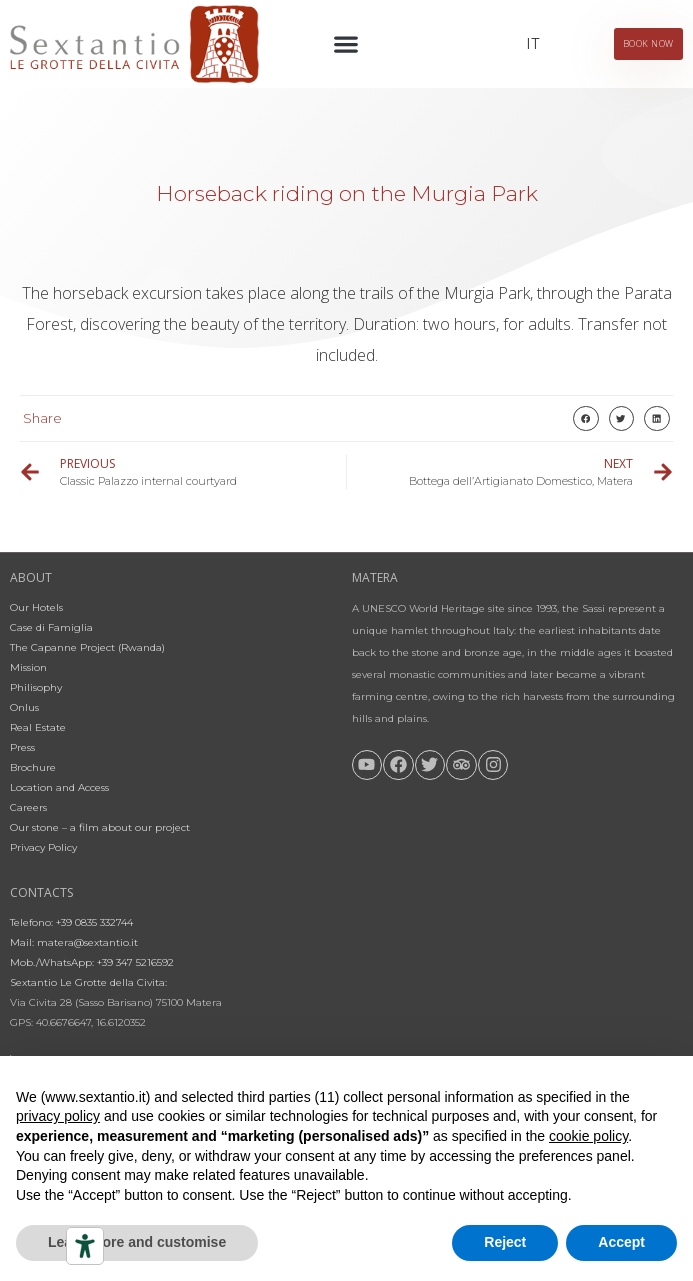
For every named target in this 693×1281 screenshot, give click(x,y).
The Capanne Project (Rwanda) (87, 647)
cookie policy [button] (588, 1136)
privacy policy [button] (58, 1116)
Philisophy (36, 687)
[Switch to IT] (532, 44)
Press (22, 747)
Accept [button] (621, 1242)
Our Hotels (36, 607)
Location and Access (59, 787)
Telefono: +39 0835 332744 (71, 922)
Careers (28, 807)
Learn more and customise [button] (137, 1242)
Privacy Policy (43, 847)
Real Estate (38, 727)
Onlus (24, 707)
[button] (346, 44)
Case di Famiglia (51, 627)
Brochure (33, 767)
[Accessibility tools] (85, 1246)
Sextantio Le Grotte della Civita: (88, 982)
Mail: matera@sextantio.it (74, 942)
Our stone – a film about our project (100, 827)
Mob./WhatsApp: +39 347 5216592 (92, 962)
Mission (28, 667)
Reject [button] (505, 1242)
